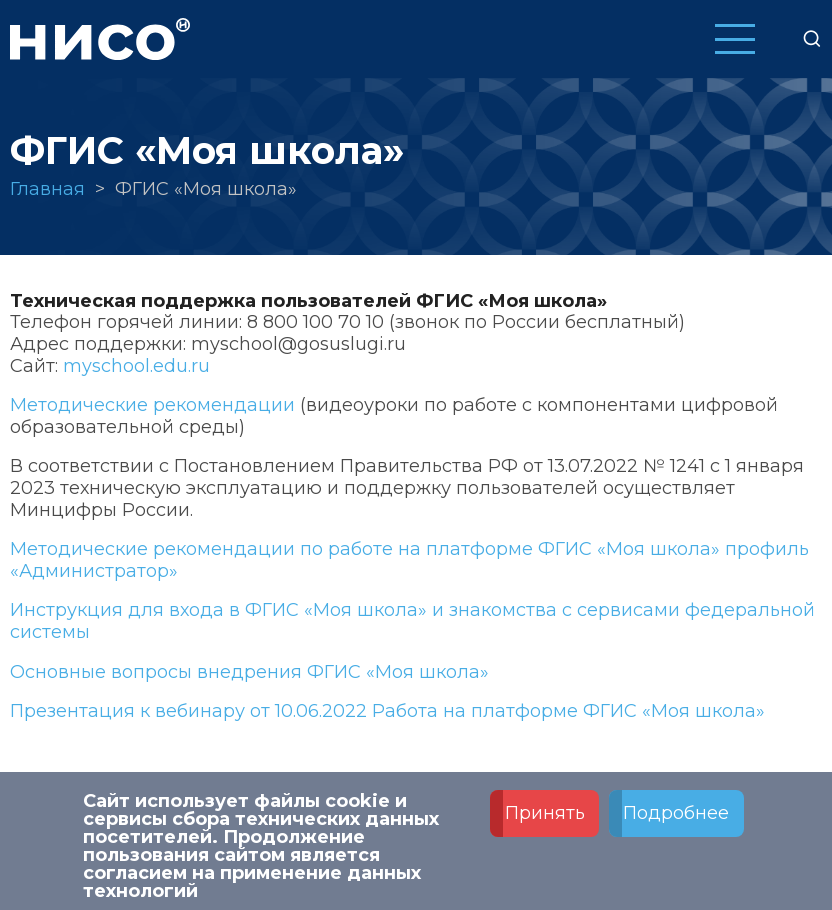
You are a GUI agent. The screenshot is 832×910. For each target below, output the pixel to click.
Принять (545, 821)
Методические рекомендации (152, 405)
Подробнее (676, 821)
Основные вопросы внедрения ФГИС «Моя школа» (249, 672)
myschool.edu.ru (136, 366)
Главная (47, 189)
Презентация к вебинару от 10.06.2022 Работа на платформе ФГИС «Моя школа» (387, 711)
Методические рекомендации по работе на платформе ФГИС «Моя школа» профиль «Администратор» (409, 560)
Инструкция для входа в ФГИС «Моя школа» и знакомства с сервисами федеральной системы (412, 621)
